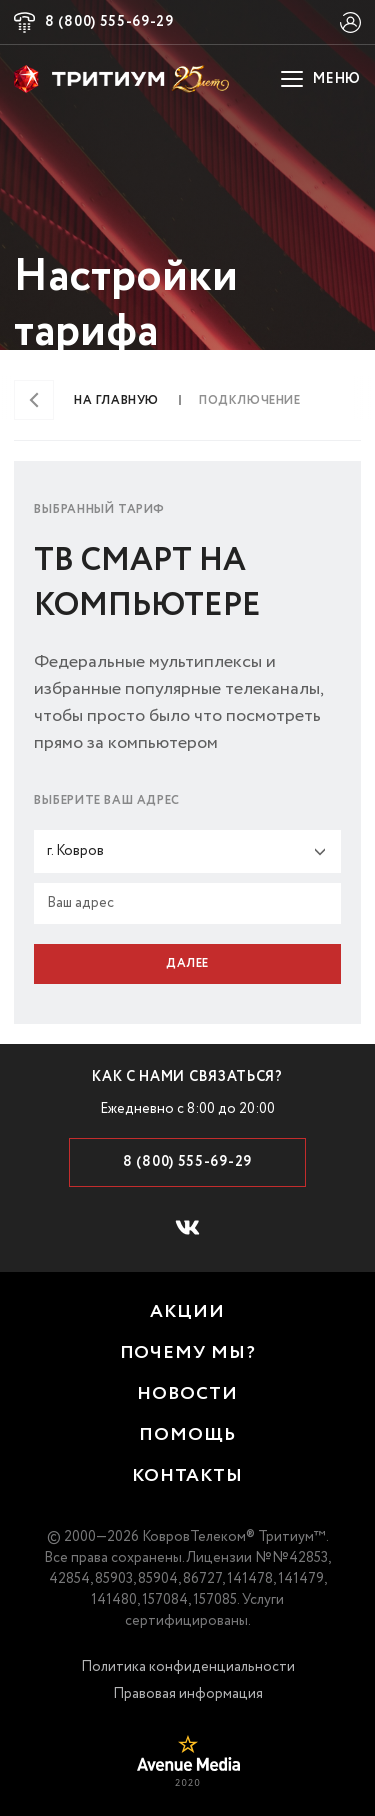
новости (187, 1394)
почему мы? (188, 1353)
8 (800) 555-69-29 (109, 22)
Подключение (250, 400)
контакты (187, 1476)
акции (187, 1312)
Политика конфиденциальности (188, 1667)
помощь (187, 1435)
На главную (116, 400)
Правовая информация (188, 1694)
